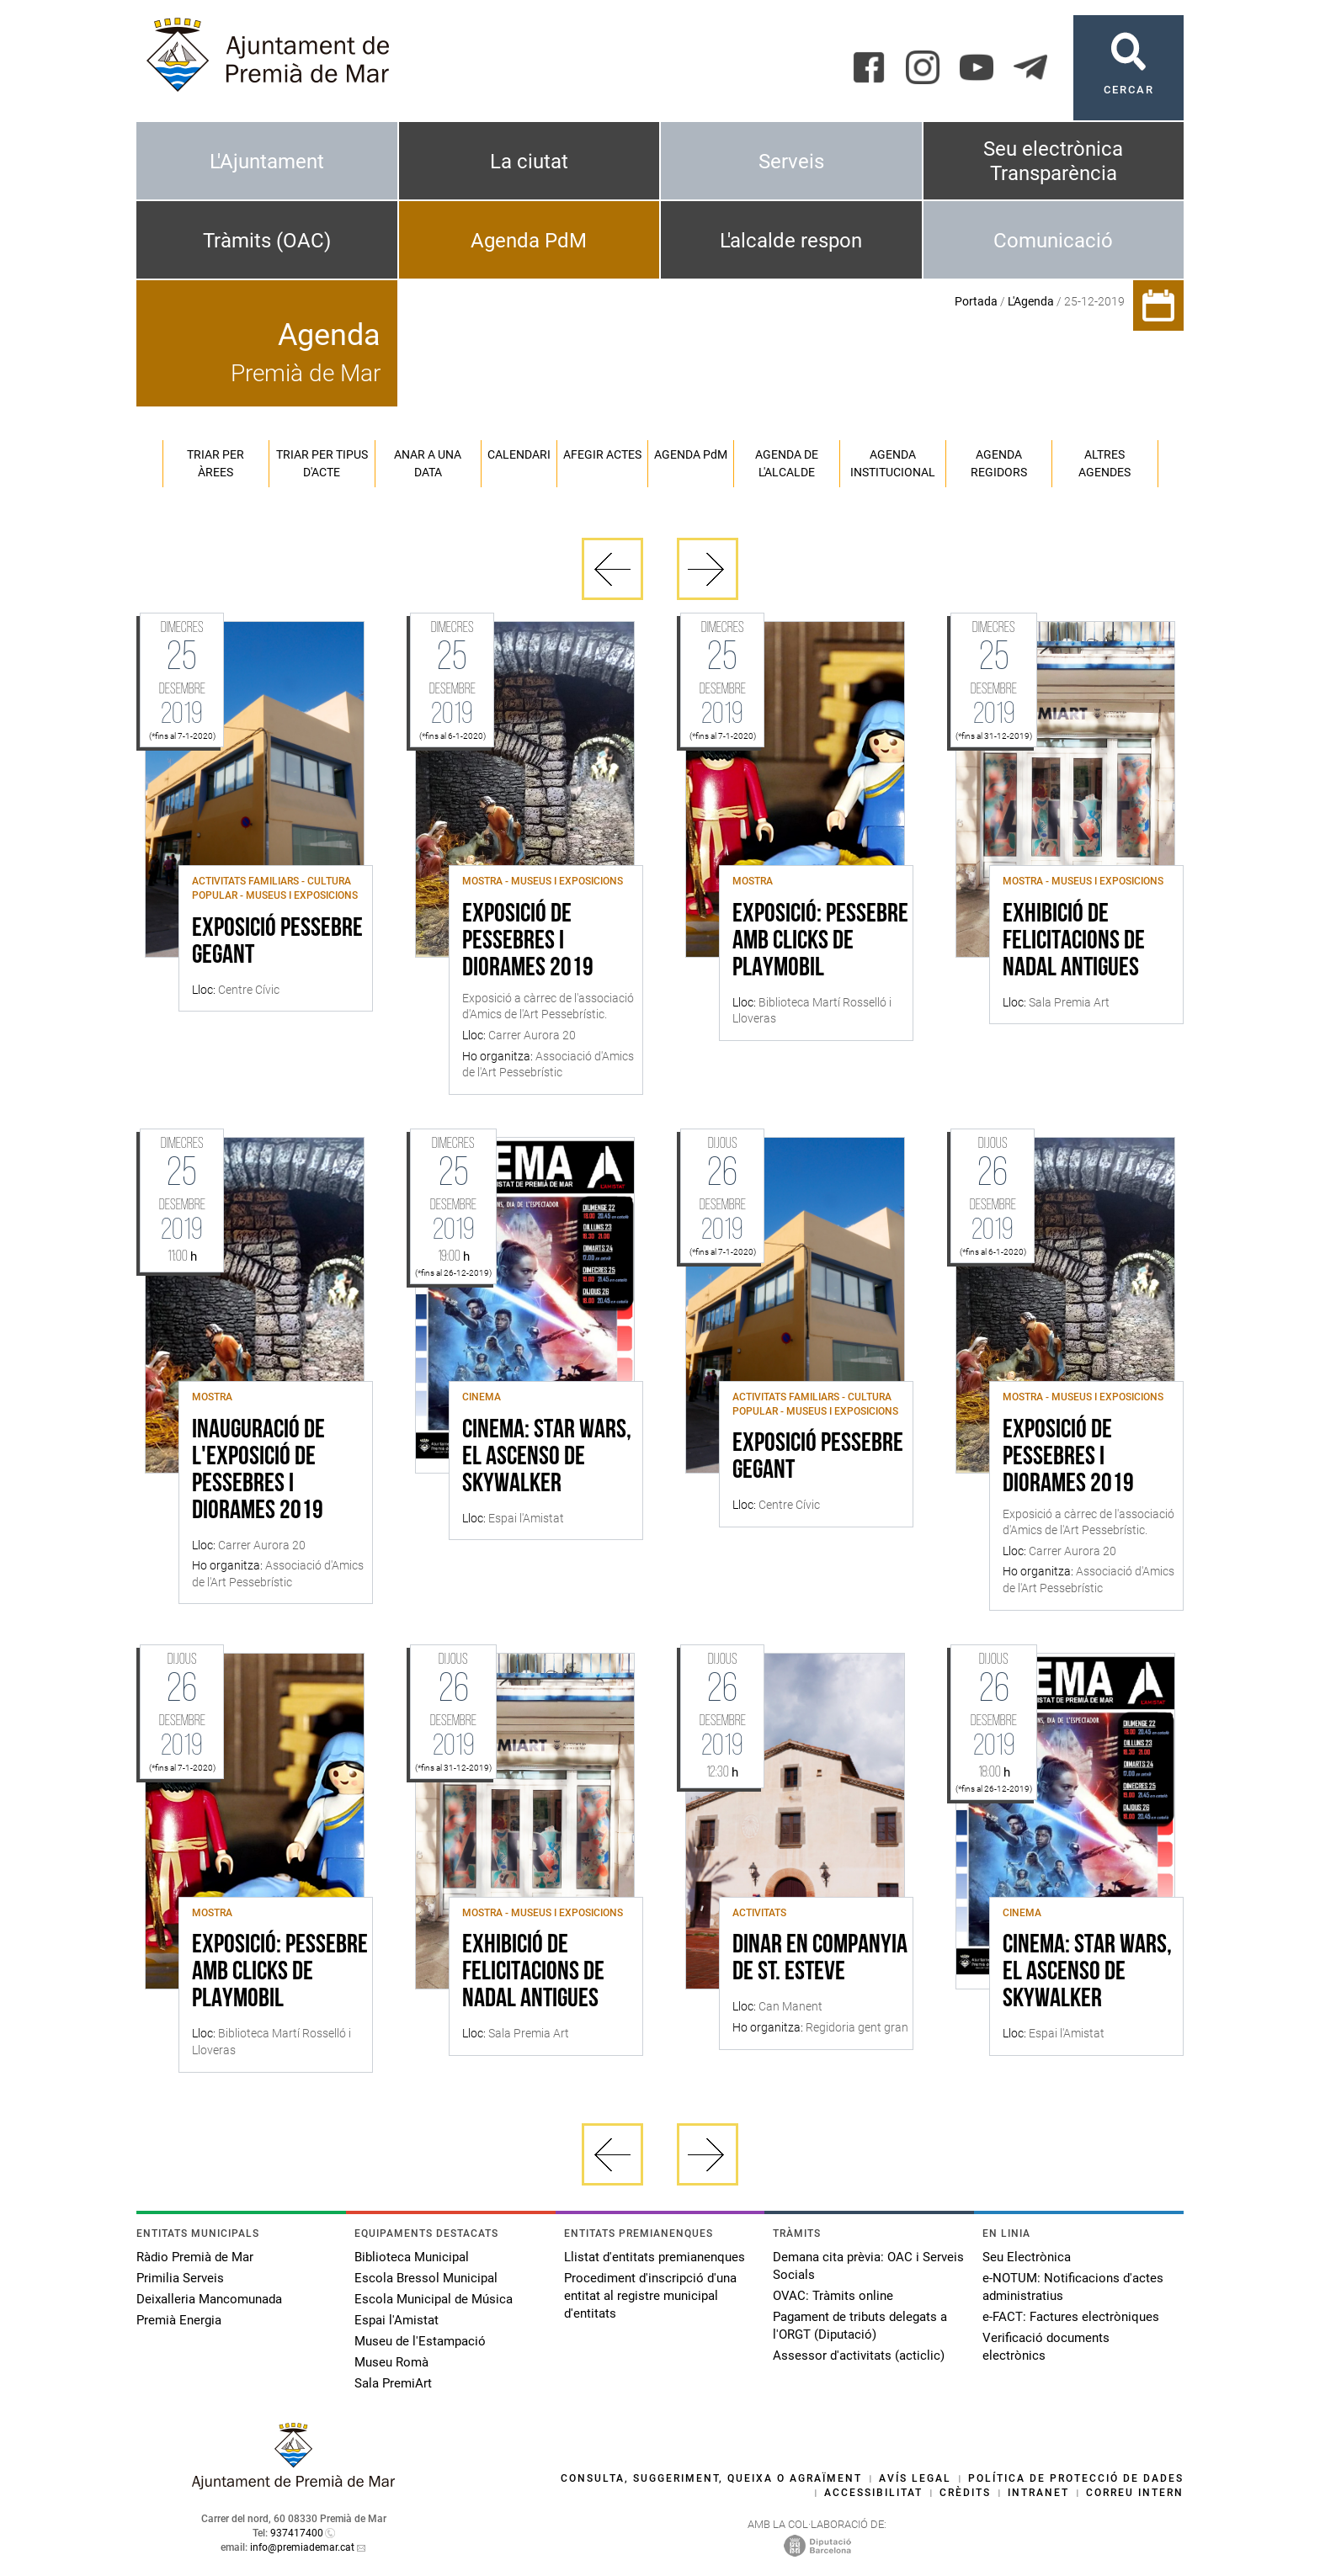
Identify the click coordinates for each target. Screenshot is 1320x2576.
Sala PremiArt (393, 2383)
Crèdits (965, 2493)
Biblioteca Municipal (411, 2257)
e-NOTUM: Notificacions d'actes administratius (1072, 2287)
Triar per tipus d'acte (322, 463)
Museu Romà (391, 2362)
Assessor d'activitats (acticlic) (859, 2355)
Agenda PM (690, 454)
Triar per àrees (215, 463)
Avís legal (915, 2478)
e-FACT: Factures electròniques (1070, 2316)
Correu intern (1135, 2493)
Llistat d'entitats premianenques (654, 2257)
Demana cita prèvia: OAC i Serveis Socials (868, 2265)
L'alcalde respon (791, 240)
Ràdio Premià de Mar (194, 2257)
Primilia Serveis (180, 2278)
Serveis (791, 161)
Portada (976, 301)
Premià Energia (178, 2320)
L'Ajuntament (267, 161)
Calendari (519, 454)
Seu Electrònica (1026, 2257)
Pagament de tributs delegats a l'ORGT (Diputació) (860, 2325)
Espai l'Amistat (396, 2320)
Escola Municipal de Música (433, 2299)
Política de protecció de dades (1076, 2478)
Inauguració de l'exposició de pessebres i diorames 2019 (258, 1471)
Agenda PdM (529, 240)
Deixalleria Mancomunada (209, 2299)
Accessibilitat (873, 2493)
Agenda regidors (999, 463)
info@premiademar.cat (302, 2547)
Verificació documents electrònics (1046, 2346)
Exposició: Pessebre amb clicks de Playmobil (820, 941)
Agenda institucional (892, 463)
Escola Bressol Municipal (426, 2278)
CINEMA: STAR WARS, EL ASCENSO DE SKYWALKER (546, 1457)
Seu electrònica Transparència (1053, 161)
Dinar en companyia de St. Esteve (820, 1959)
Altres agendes (1104, 463)
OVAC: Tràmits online (833, 2295)
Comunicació (1053, 240)
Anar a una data (427, 463)
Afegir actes (602, 454)
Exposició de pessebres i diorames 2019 (527, 941)
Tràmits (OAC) (267, 240)
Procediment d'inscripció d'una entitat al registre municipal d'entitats (650, 2296)
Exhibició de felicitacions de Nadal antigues (1074, 941)
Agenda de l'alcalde (786, 463)
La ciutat (529, 161)
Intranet (1038, 2493)
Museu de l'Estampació (420, 2341)
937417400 (296, 2533)
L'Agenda (1031, 301)
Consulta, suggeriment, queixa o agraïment (711, 2478)
